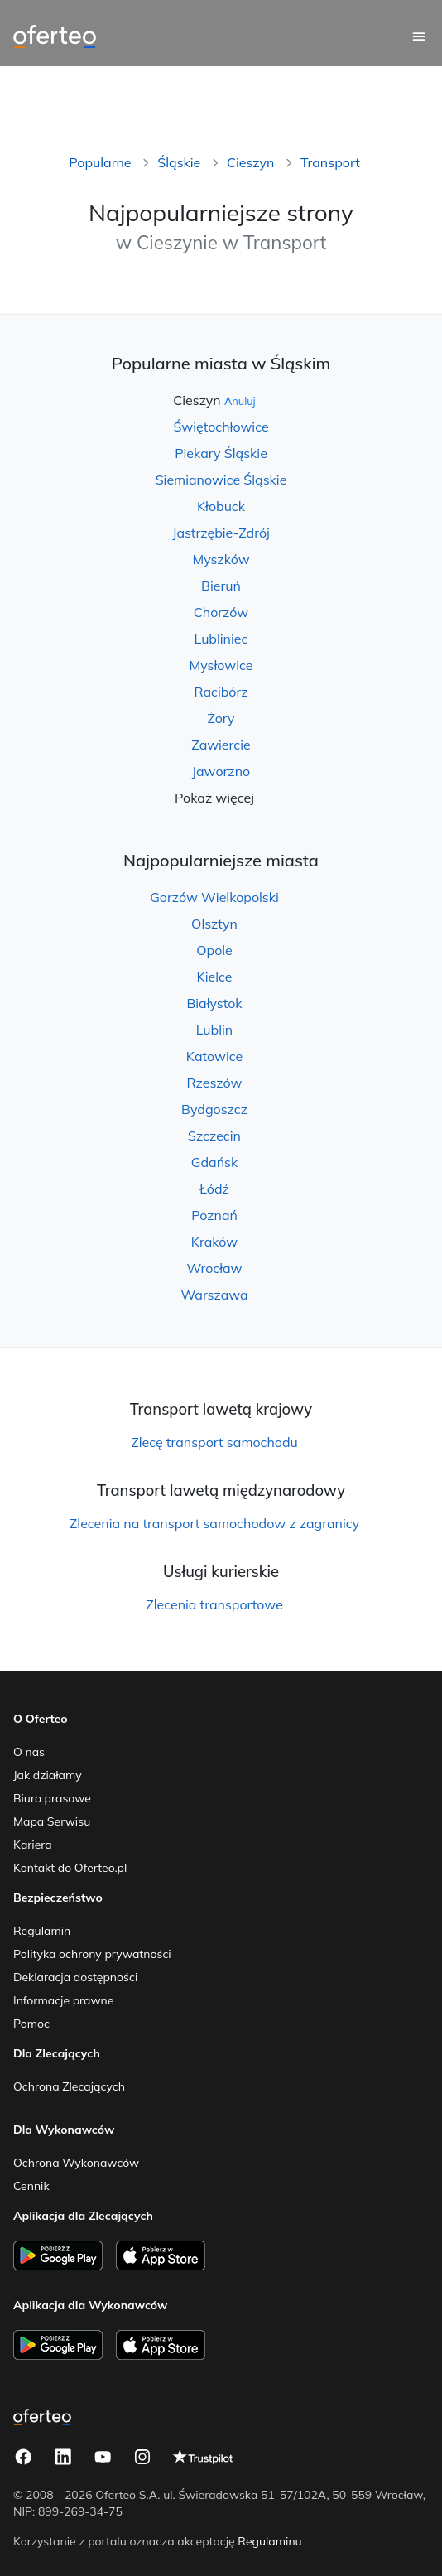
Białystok (214, 1003)
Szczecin (214, 1135)
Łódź (214, 1188)
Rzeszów (215, 1082)
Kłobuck (221, 506)
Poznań (214, 1215)
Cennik (31, 2185)
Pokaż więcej (214, 797)
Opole (214, 950)
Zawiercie (220, 744)
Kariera (32, 1844)
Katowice (214, 1056)
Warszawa (213, 1294)
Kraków (214, 1241)
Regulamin (41, 1930)
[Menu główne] (419, 36)
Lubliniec (221, 638)
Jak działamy (47, 1775)
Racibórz (220, 691)
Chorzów (221, 612)
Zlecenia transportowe (214, 1604)
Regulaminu (269, 2541)
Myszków (220, 559)
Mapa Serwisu (51, 1821)
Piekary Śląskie (221, 453)
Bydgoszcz (214, 1109)
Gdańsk (214, 1162)
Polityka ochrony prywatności (92, 1953)
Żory (220, 718)
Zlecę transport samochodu (214, 1442)
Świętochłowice (220, 426)
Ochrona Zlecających (69, 2086)
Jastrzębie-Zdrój (221, 532)
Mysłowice (220, 665)
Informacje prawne (63, 2000)
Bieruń (221, 585)
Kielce (215, 976)
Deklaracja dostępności (75, 1977)
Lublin (214, 1029)
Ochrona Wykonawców (76, 2162)
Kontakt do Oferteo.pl (70, 1867)
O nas (29, 1751)
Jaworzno (221, 771)
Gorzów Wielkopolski (214, 897)
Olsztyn (214, 923)
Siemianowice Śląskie (221, 479)
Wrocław (215, 1268)
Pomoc (31, 2023)
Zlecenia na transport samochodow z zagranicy (214, 1523)
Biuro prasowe (52, 1798)
